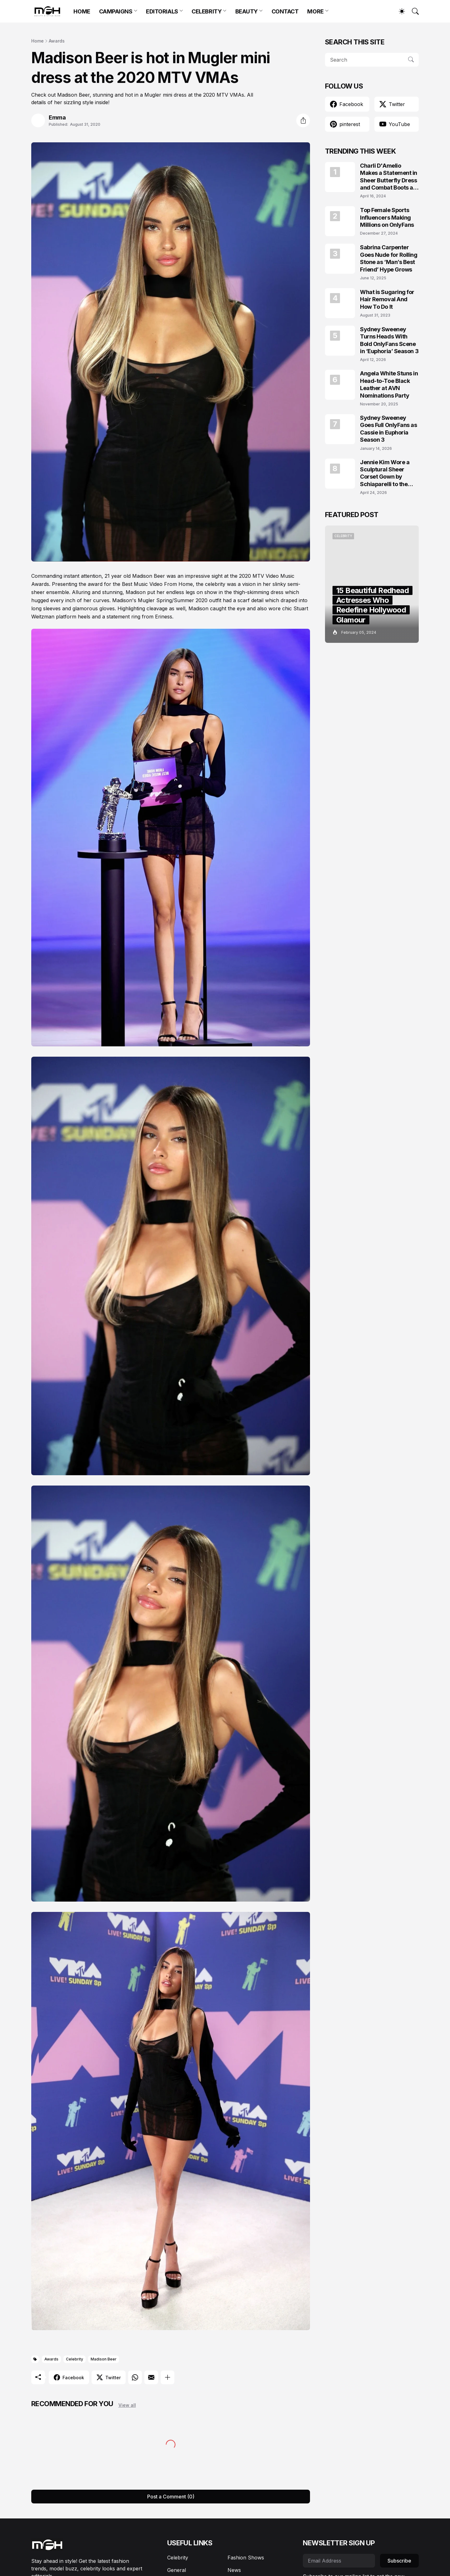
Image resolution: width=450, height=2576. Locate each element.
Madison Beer (104, 2359)
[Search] (412, 11)
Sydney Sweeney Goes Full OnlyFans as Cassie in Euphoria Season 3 (388, 428)
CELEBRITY (207, 11)
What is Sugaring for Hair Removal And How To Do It (387, 299)
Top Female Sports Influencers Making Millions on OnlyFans (387, 217)
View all (127, 2405)
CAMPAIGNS (115, 11)
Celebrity (74, 2359)
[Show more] (167, 2377)
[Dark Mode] (398, 11)
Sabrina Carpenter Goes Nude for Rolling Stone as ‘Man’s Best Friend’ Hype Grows (389, 258)
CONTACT (285, 11)
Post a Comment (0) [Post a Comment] (170, 2496)
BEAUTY (246, 11)
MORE (315, 11)
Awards (57, 40)
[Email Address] (339, 2561)
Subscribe (399, 2561)
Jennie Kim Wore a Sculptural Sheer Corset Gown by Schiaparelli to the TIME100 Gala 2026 (386, 473)
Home (37, 40)
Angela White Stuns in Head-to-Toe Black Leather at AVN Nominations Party (389, 384)
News (234, 2570)
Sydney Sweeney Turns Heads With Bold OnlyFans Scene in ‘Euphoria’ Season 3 (389, 340)
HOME (81, 11)
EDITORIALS (162, 11)
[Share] (303, 120)
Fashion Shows (246, 2557)
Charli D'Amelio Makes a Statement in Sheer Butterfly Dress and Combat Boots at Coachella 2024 (388, 176)
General (176, 2570)
